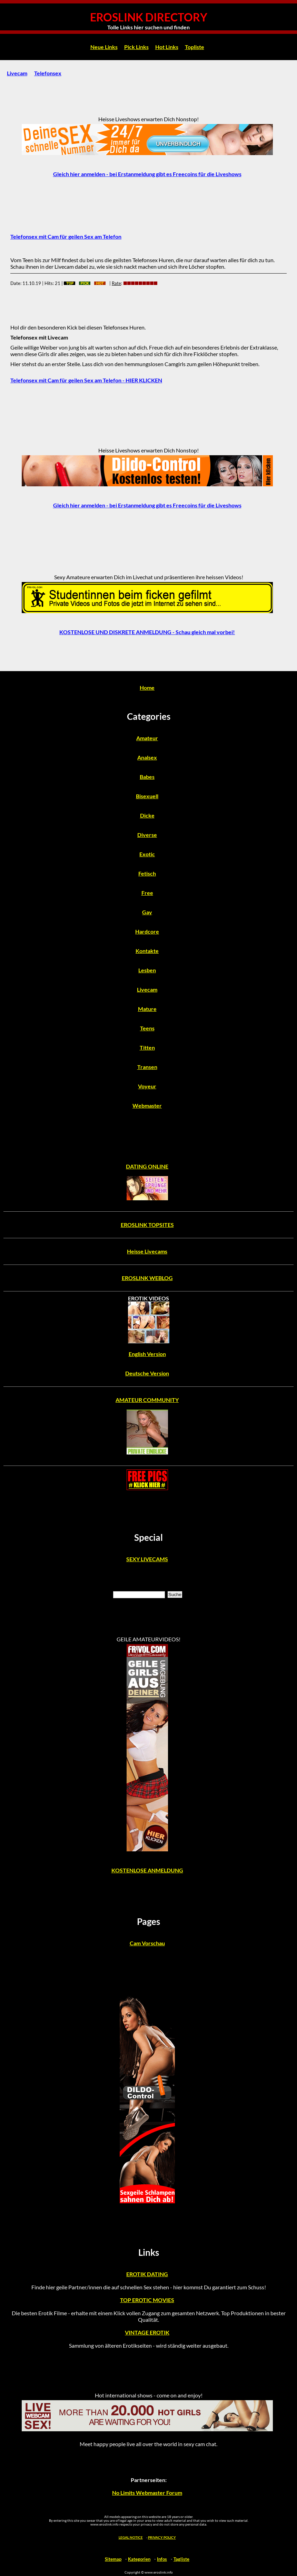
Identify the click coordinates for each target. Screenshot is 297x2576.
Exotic (147, 854)
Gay (147, 912)
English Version (147, 1354)
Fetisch (147, 873)
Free (147, 892)
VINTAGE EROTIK (147, 2332)
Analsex (147, 757)
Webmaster (147, 1105)
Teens (147, 1028)
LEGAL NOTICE (131, 2537)
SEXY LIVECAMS (147, 1559)
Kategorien (139, 2559)
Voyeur (147, 1086)
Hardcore (147, 931)
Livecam (17, 73)
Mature (147, 1008)
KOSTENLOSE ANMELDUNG (147, 1870)
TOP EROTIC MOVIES (147, 2300)
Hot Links (166, 47)
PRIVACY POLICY (162, 2537)
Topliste (194, 47)
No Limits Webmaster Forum (147, 2492)
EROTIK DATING (147, 2274)
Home (147, 687)
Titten (147, 1047)
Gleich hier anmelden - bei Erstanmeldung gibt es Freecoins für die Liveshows (147, 174)
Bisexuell (147, 796)
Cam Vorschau (147, 1943)
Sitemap (113, 2559)
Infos (162, 2559)
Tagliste (181, 2559)
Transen (147, 1066)
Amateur (147, 738)
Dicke (147, 815)
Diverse (147, 834)
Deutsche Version (147, 1373)
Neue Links (104, 47)
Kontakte (147, 950)
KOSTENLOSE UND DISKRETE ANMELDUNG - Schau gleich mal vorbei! (147, 632)
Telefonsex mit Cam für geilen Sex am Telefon (65, 236)
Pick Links (136, 47)
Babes (147, 776)
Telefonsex (47, 73)
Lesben (147, 970)
